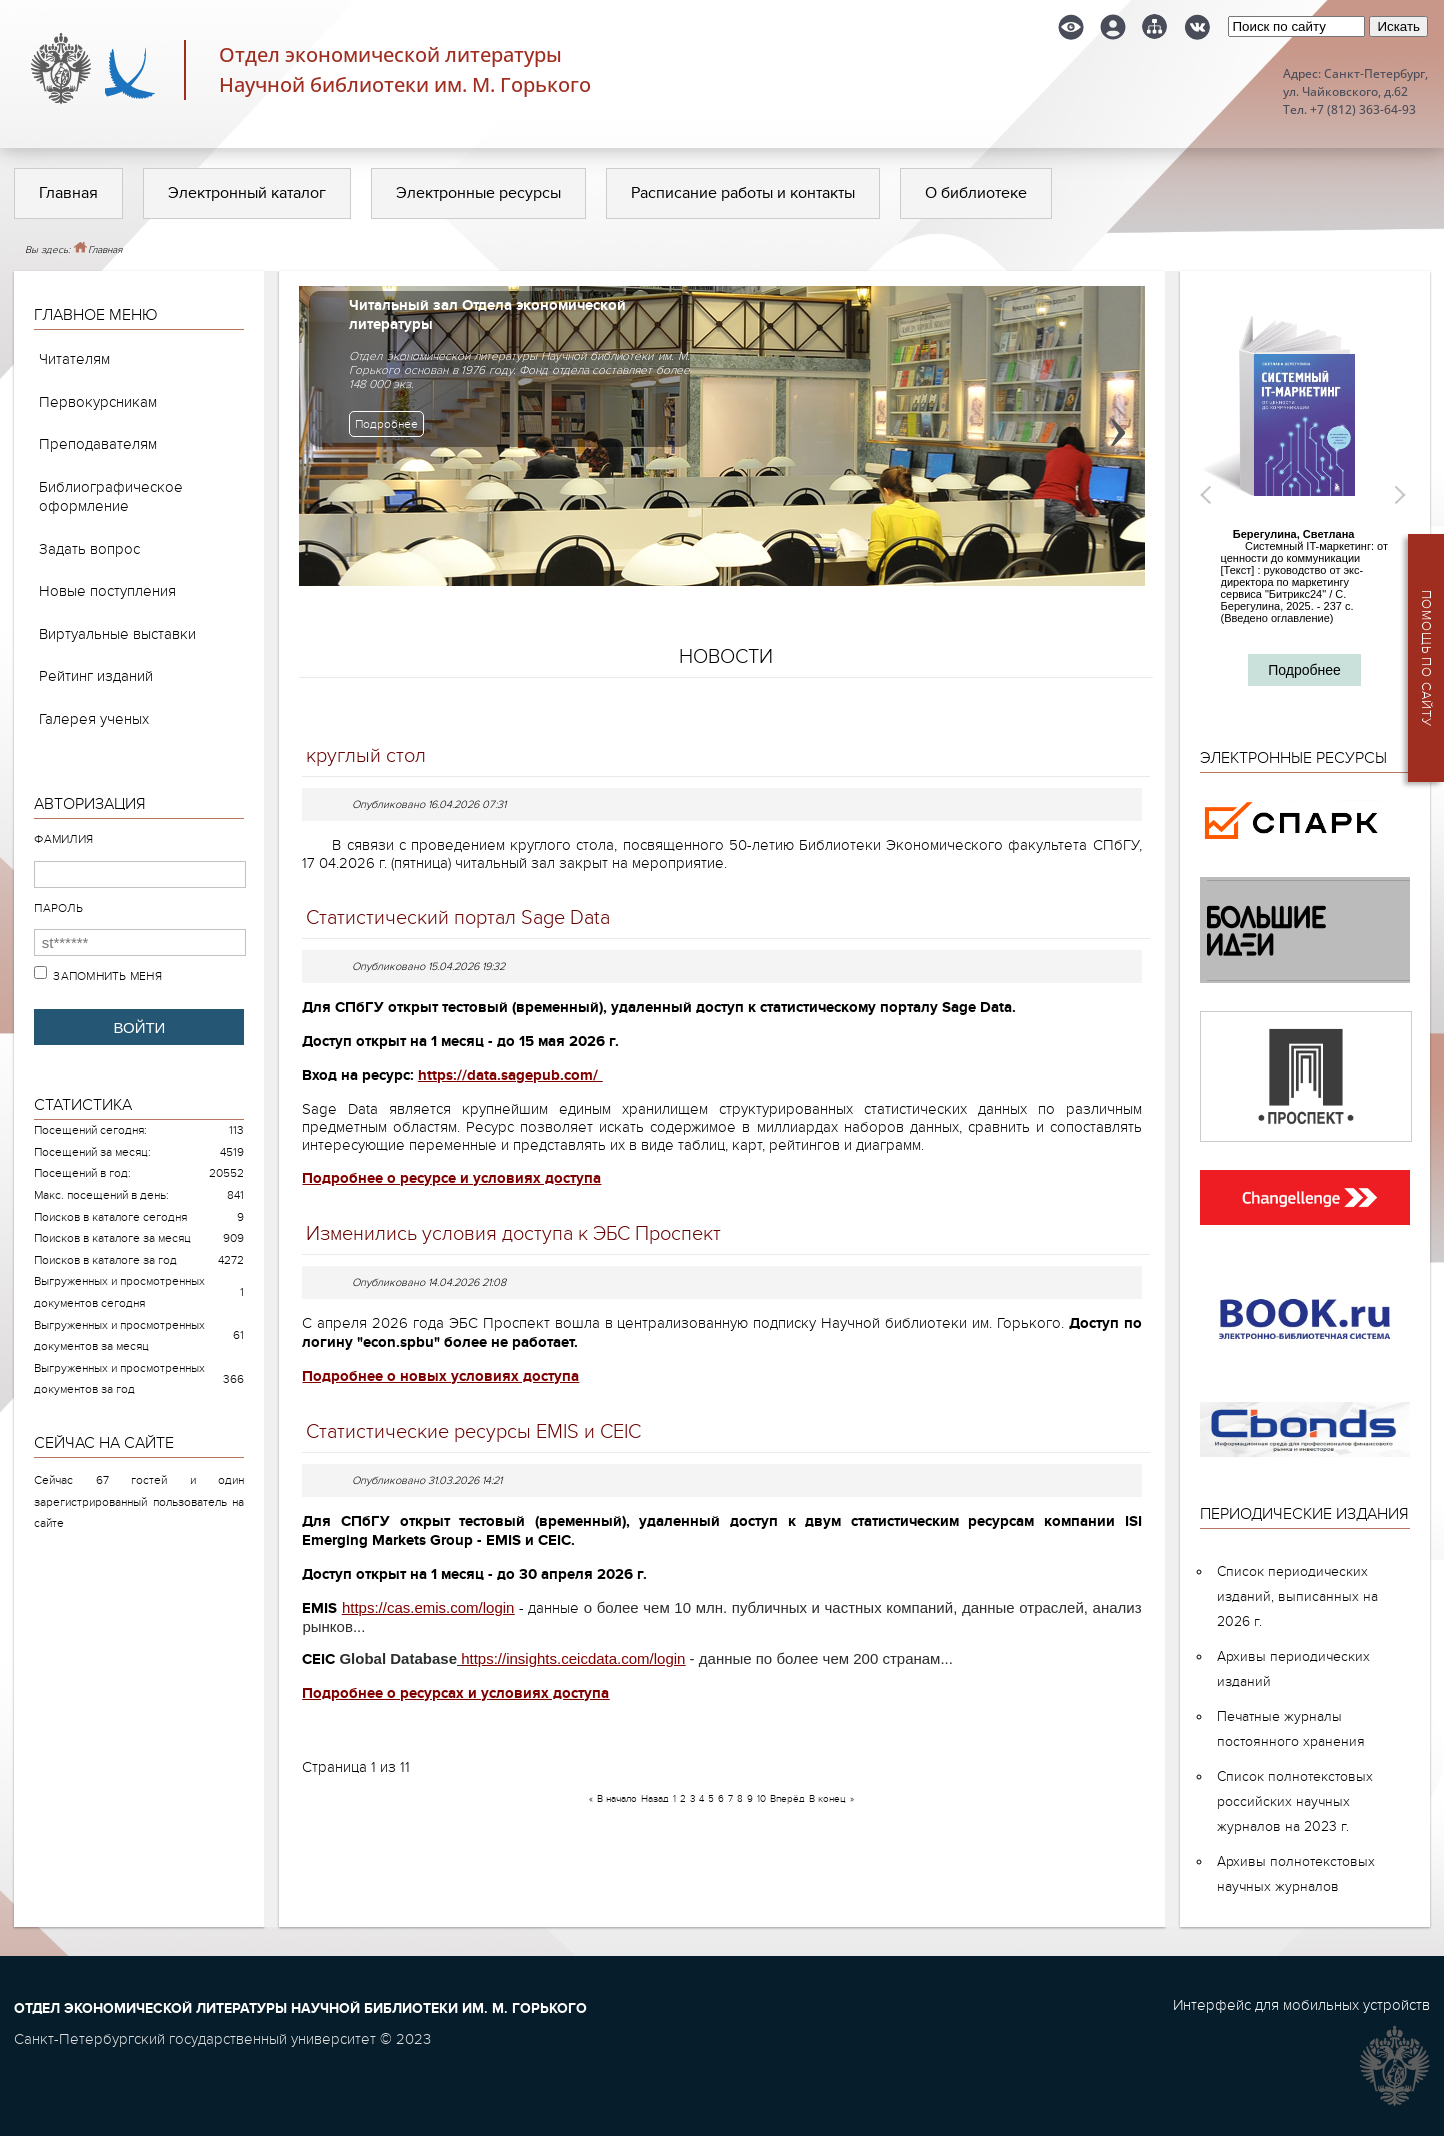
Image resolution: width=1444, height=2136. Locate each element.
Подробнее (386, 424)
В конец (827, 1799)
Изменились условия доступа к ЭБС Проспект (513, 1234)
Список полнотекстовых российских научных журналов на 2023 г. (1295, 1801)
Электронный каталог (247, 193)
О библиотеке (976, 193)
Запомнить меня (107, 976)
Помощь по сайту (1426, 658)
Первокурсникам (98, 402)
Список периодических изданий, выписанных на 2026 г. (1297, 1596)
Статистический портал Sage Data (458, 918)
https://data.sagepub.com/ (508, 1075)
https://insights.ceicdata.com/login (573, 1658)
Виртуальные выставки (117, 634)
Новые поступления (107, 591)
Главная (68, 193)
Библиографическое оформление (111, 497)
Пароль (58, 908)
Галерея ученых (94, 719)
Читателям (74, 359)
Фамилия (63, 839)
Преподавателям (98, 444)
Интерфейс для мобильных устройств (1301, 2005)
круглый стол (366, 756)
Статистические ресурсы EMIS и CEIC (473, 1432)
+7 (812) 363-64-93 (1363, 109)
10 (761, 1799)
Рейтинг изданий (96, 676)
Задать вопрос (89, 549)
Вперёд (787, 1799)
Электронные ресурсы (478, 193)
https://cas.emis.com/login (428, 1607)
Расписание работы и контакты (743, 193)
